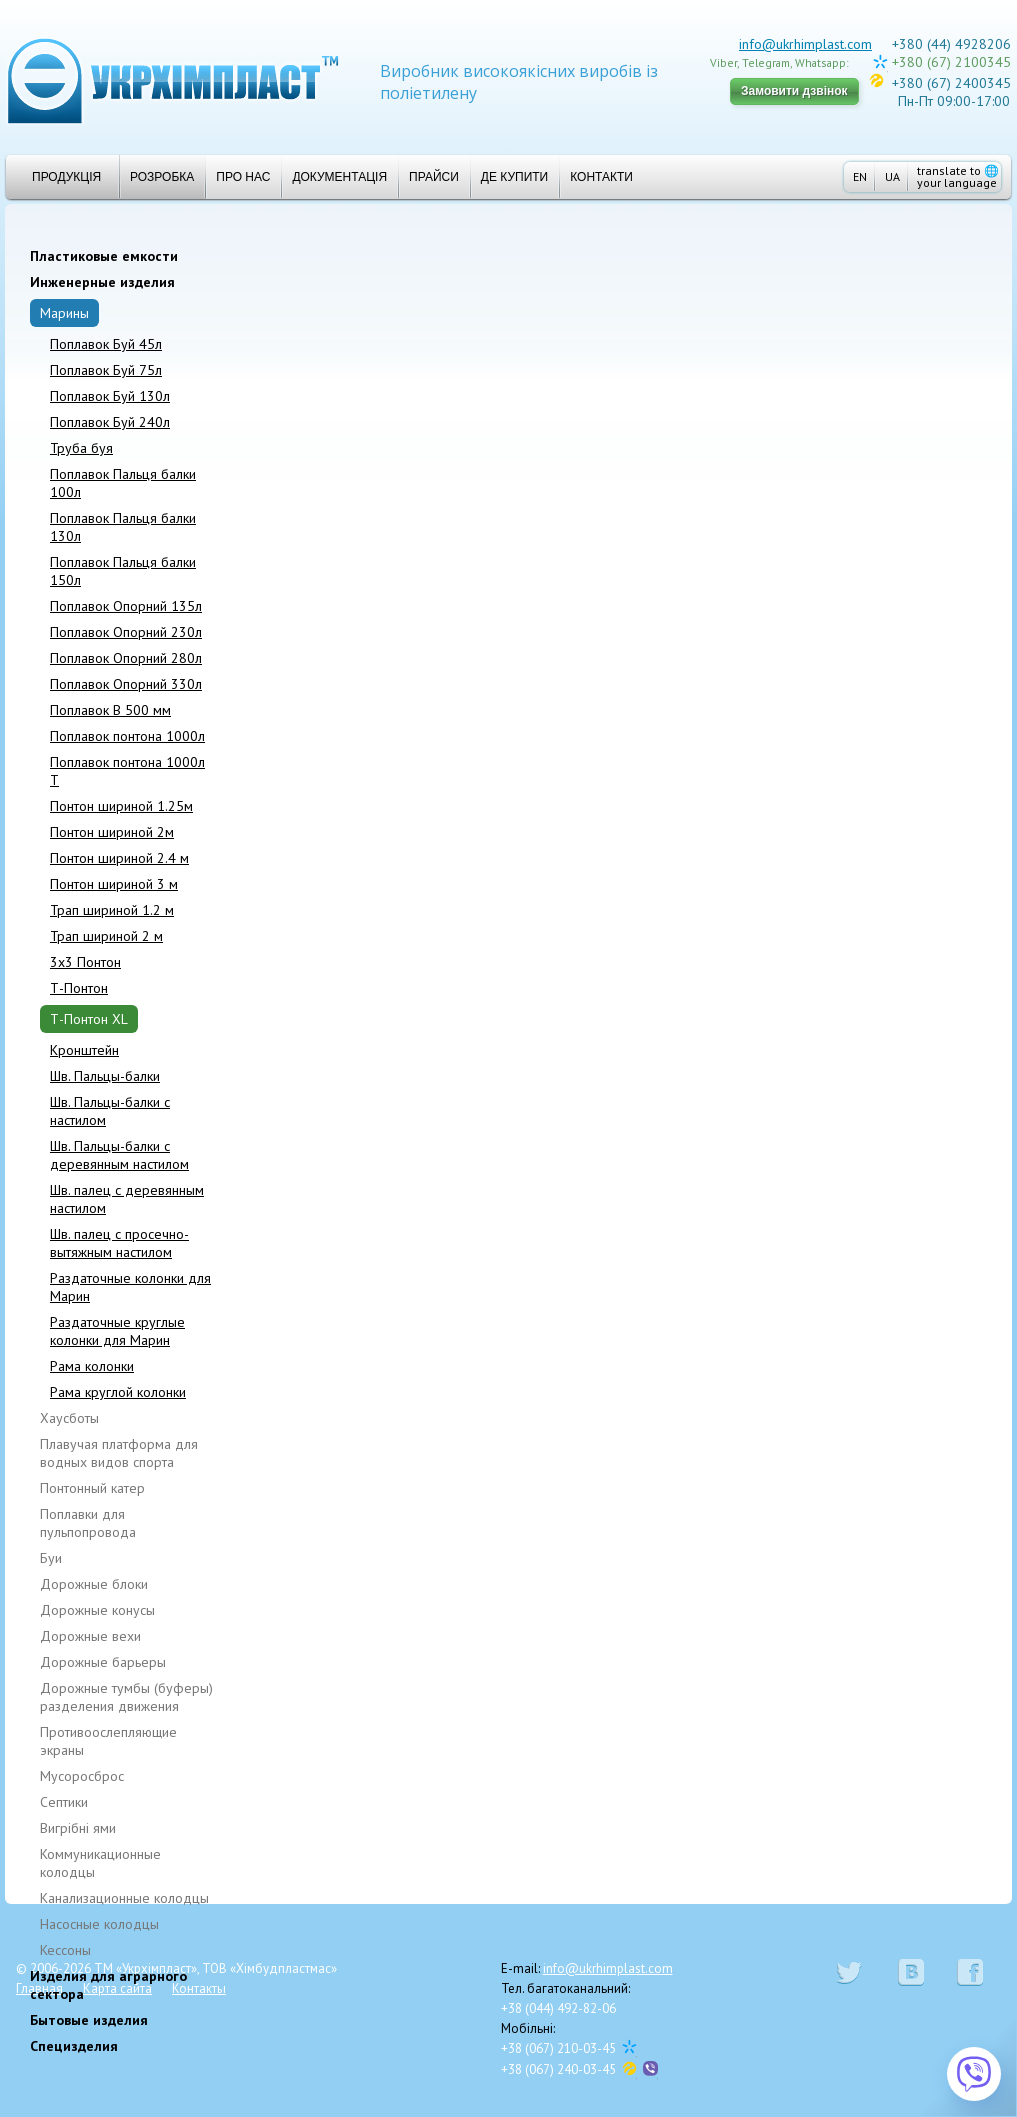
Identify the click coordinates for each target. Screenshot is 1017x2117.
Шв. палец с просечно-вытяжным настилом (119, 1243)
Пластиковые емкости (104, 256)
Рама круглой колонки (118, 1392)
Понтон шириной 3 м (114, 884)
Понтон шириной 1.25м (121, 806)
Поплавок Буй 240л (110, 422)
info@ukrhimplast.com (805, 44)
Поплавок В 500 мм (110, 710)
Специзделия (74, 2046)
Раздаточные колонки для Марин (130, 1287)
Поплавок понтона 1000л (127, 736)
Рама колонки (92, 1366)
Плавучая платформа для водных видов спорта (119, 1453)
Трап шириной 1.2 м (112, 910)
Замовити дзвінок (794, 91)
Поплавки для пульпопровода (88, 1523)
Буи (51, 1558)
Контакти (601, 177)
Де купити (514, 177)
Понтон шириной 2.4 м (119, 858)
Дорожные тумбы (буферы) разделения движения (126, 1697)
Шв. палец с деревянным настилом (127, 1199)
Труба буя (81, 448)
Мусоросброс (82, 1776)
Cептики (64, 1802)
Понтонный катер (92, 1488)
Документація (339, 177)
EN (860, 176)
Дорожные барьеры (103, 1662)
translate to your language (958, 176)
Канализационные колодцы (124, 1898)
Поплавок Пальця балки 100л (123, 483)
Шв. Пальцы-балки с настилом (110, 1111)
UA (892, 176)
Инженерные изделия (102, 282)
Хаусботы (69, 1418)
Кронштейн (84, 1050)
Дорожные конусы (97, 1610)
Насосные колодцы (99, 1924)
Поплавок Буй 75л (106, 370)
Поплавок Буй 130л (110, 396)
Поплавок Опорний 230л (126, 632)
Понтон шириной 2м (112, 832)
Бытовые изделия (89, 2020)
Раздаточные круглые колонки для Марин (117, 1331)
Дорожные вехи (90, 1636)
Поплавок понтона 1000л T (127, 771)
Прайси (434, 177)
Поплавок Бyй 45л (106, 344)
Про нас (243, 177)
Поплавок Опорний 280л (126, 658)
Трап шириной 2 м (106, 936)
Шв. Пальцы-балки (105, 1076)
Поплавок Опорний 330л (126, 684)
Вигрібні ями (78, 1828)
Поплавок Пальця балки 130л (123, 527)
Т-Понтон (79, 988)
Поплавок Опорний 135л (126, 606)
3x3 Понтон (85, 962)
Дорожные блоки (94, 1584)
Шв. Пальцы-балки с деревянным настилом (119, 1155)
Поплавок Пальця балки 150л (123, 571)
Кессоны (65, 1950)
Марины (64, 313)
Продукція (58, 177)
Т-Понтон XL (89, 1019)
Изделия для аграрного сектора (108, 1985)
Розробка (162, 177)
